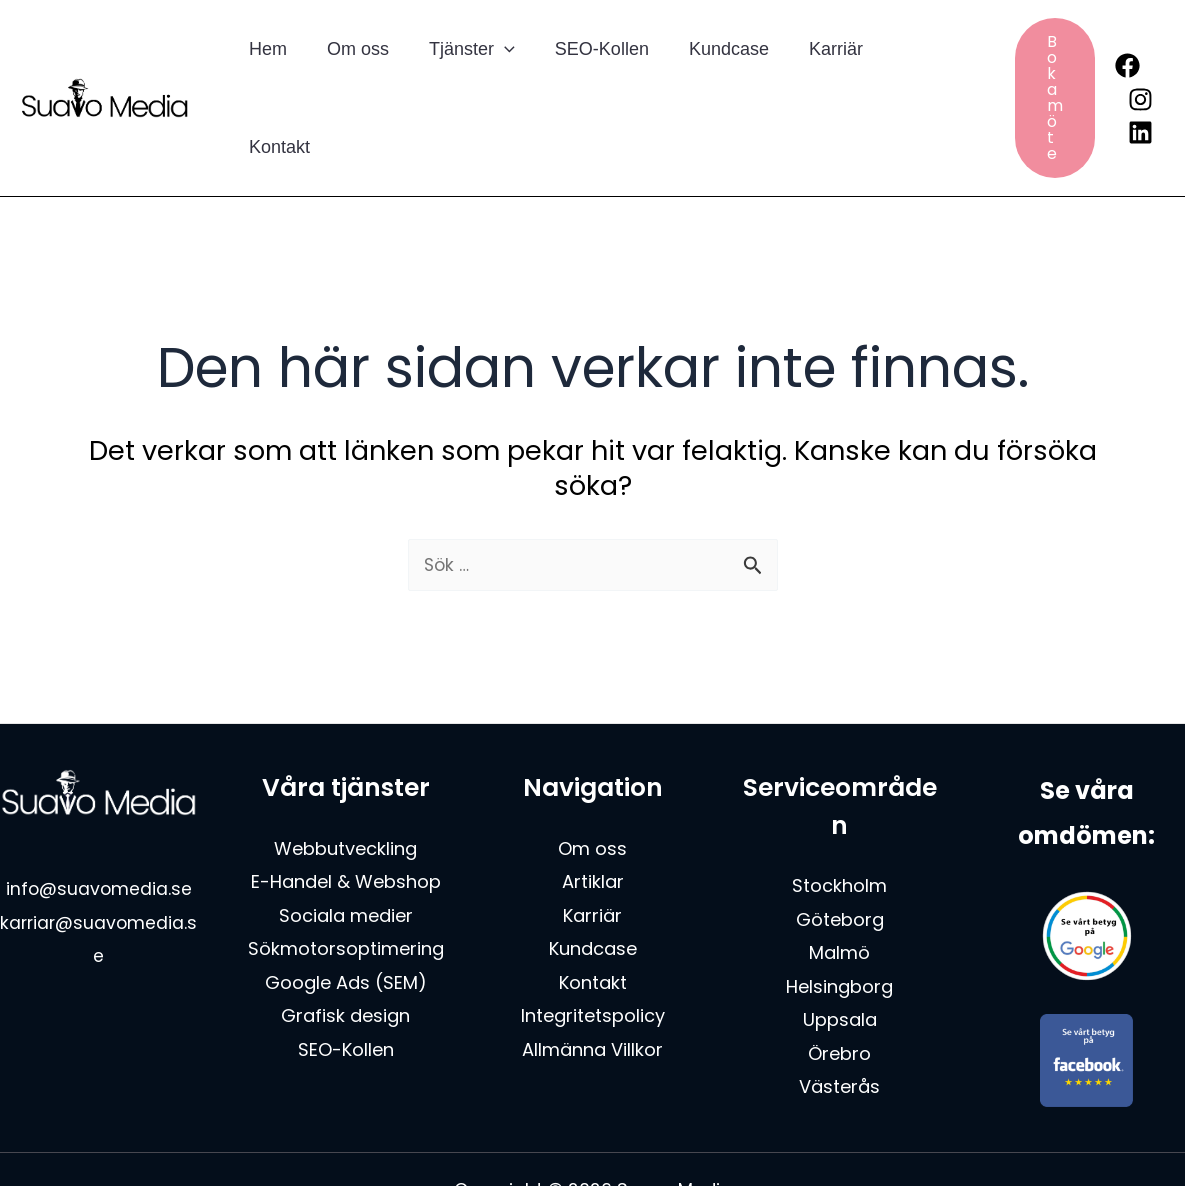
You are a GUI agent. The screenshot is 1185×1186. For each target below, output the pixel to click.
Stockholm (839, 835)
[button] (494, 72)
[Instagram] (1122, 73)
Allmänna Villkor (592, 998)
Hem (266, 72)
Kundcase (711, 72)
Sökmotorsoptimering (346, 898)
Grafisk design (345, 964)
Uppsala (840, 969)
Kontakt (907, 72)
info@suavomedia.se (99, 838)
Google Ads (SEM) (346, 931)
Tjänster (462, 72)
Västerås (839, 1035)
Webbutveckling (345, 797)
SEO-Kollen (588, 72)
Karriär (814, 72)
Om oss (352, 72)
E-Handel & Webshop (346, 831)
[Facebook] (1109, 39)
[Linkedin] (1122, 106)
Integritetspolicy (593, 964)
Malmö (839, 902)
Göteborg (840, 868)
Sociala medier (346, 864)
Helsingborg (839, 935)
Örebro (839, 1002)
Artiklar (593, 831)
